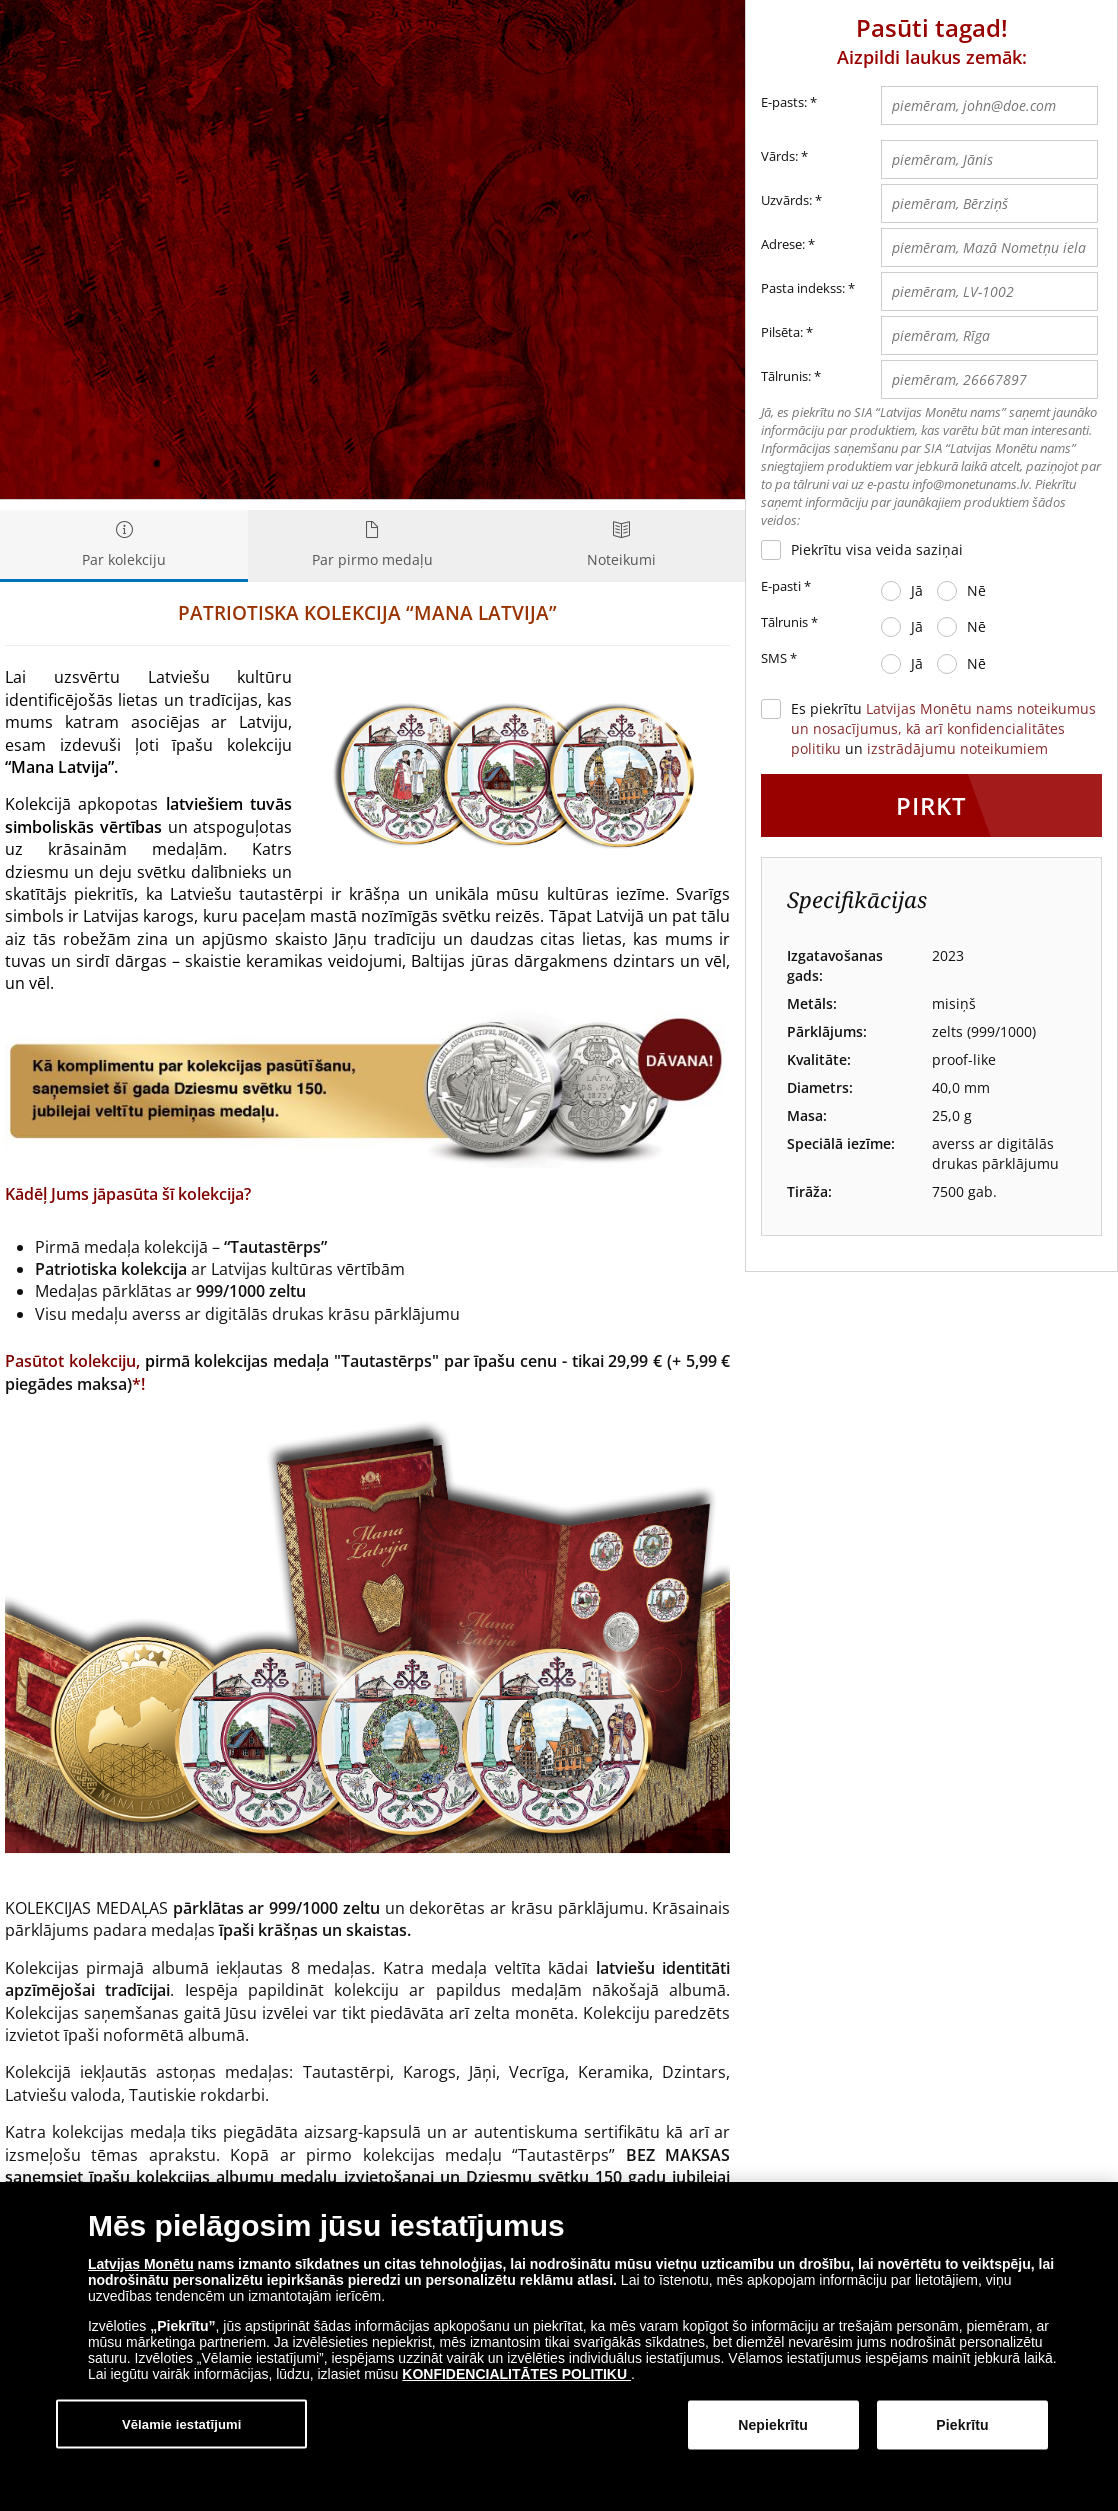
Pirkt (931, 805)
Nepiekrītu (773, 2425)
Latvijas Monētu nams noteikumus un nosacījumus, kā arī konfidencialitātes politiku (943, 728)
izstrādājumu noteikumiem (957, 748)
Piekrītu (962, 2425)
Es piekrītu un (943, 728)
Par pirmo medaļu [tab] (372, 545)
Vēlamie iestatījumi (182, 2423)
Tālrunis (789, 623)
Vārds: (779, 156)
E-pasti (786, 587)
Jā (917, 590)
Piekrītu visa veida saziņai (877, 549)
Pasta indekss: (803, 288)
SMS (779, 659)
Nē (976, 590)
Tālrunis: (786, 376)
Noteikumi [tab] (621, 545)
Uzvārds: (786, 200)
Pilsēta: (782, 332)
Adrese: (783, 244)
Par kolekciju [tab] (124, 545)
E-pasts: (789, 103)
